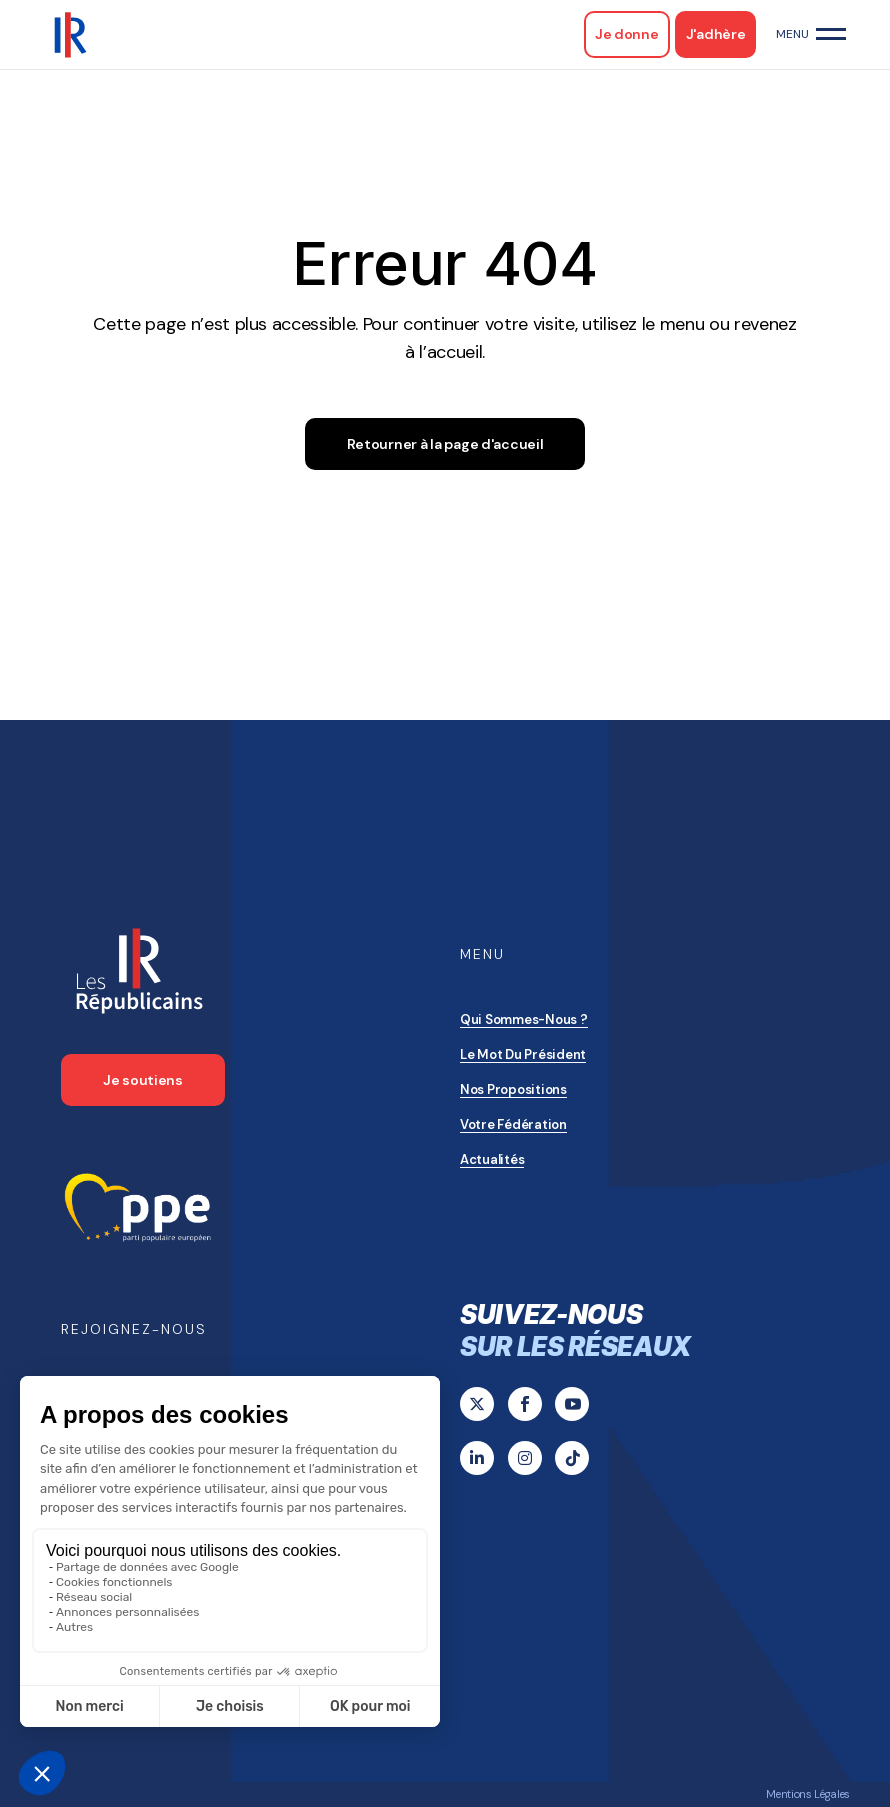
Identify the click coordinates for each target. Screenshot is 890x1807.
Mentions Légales (808, 1794)
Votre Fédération (513, 1124)
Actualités (492, 1159)
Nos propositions (513, 1089)
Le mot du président (523, 1054)
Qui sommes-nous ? (524, 1019)
